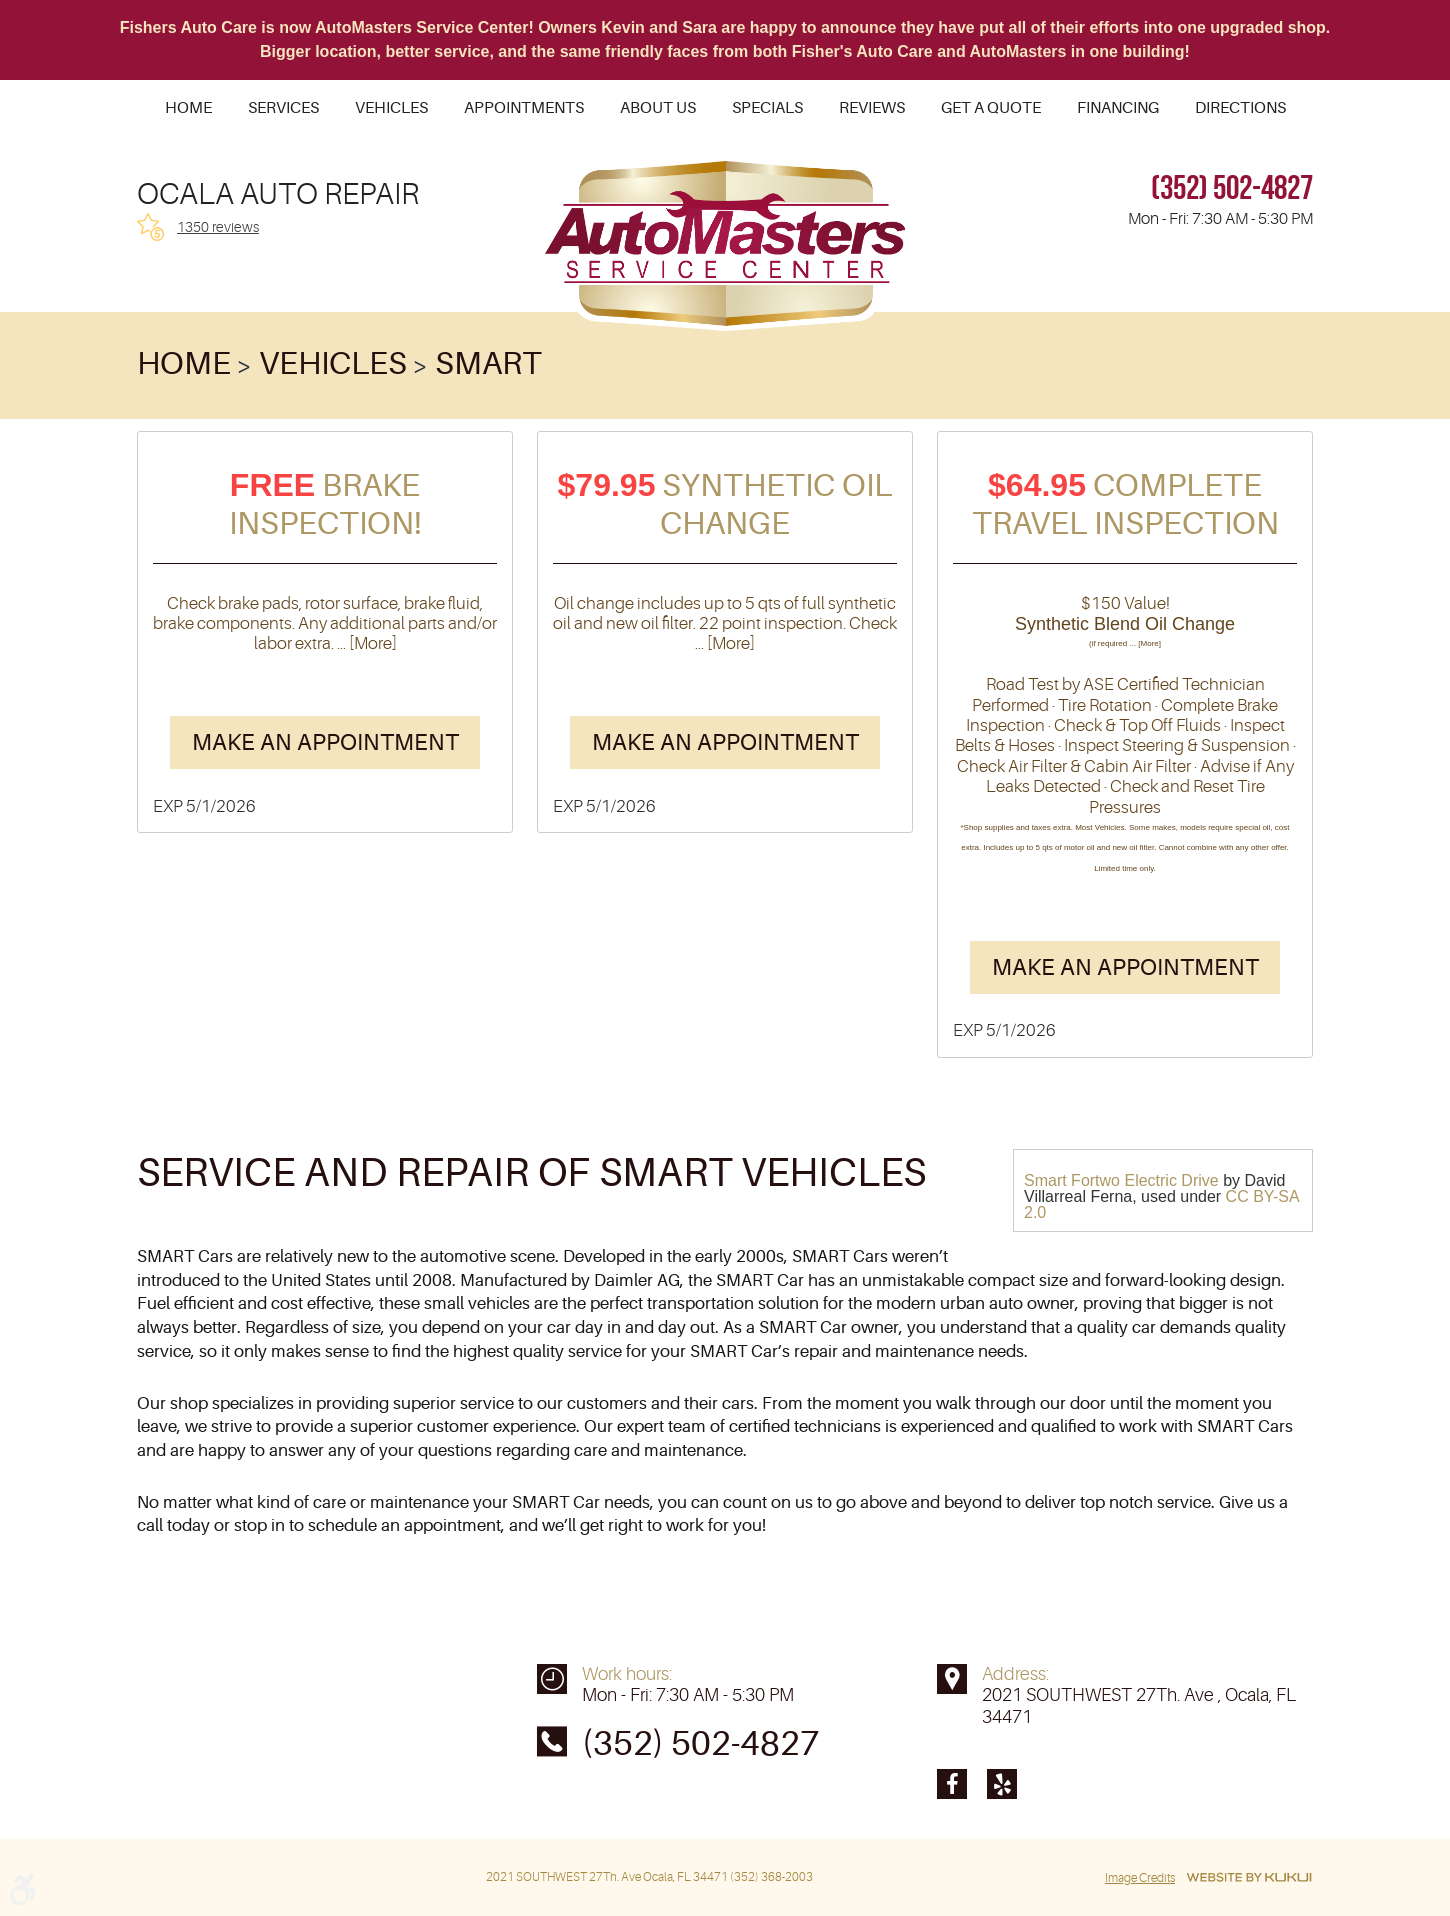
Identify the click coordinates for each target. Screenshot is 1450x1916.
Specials (767, 108)
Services (283, 108)
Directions (1240, 108)
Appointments (524, 108)
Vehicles (391, 108)
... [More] (365, 643)
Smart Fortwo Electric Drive (1121, 1180)
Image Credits (1140, 1878)
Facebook (952, 1784)
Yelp (1002, 1784)
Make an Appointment (325, 742)
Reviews (872, 108)
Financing (1118, 108)
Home (188, 108)
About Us (658, 108)
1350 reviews (218, 227)
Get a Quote (991, 108)
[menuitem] (188, 108)
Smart (488, 363)
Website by (1249, 1877)
